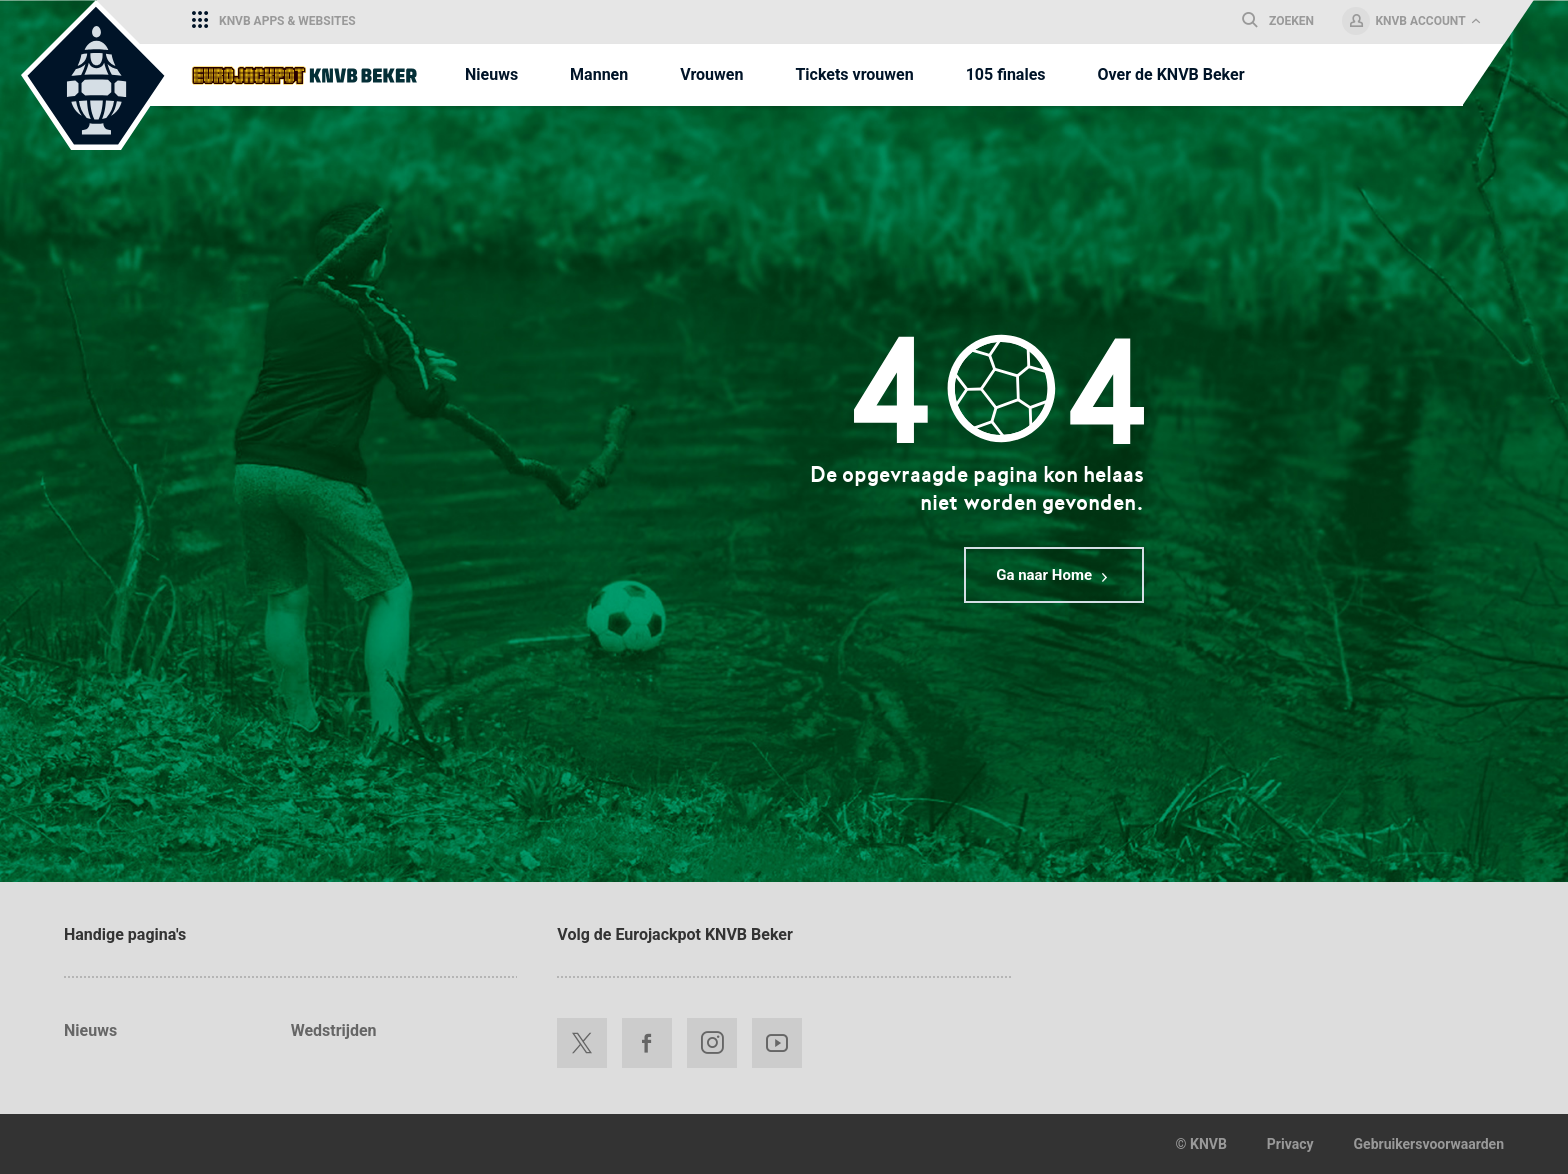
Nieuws (90, 1030)
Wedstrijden (334, 1030)
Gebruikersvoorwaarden (1429, 1144)
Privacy (1290, 1144)
